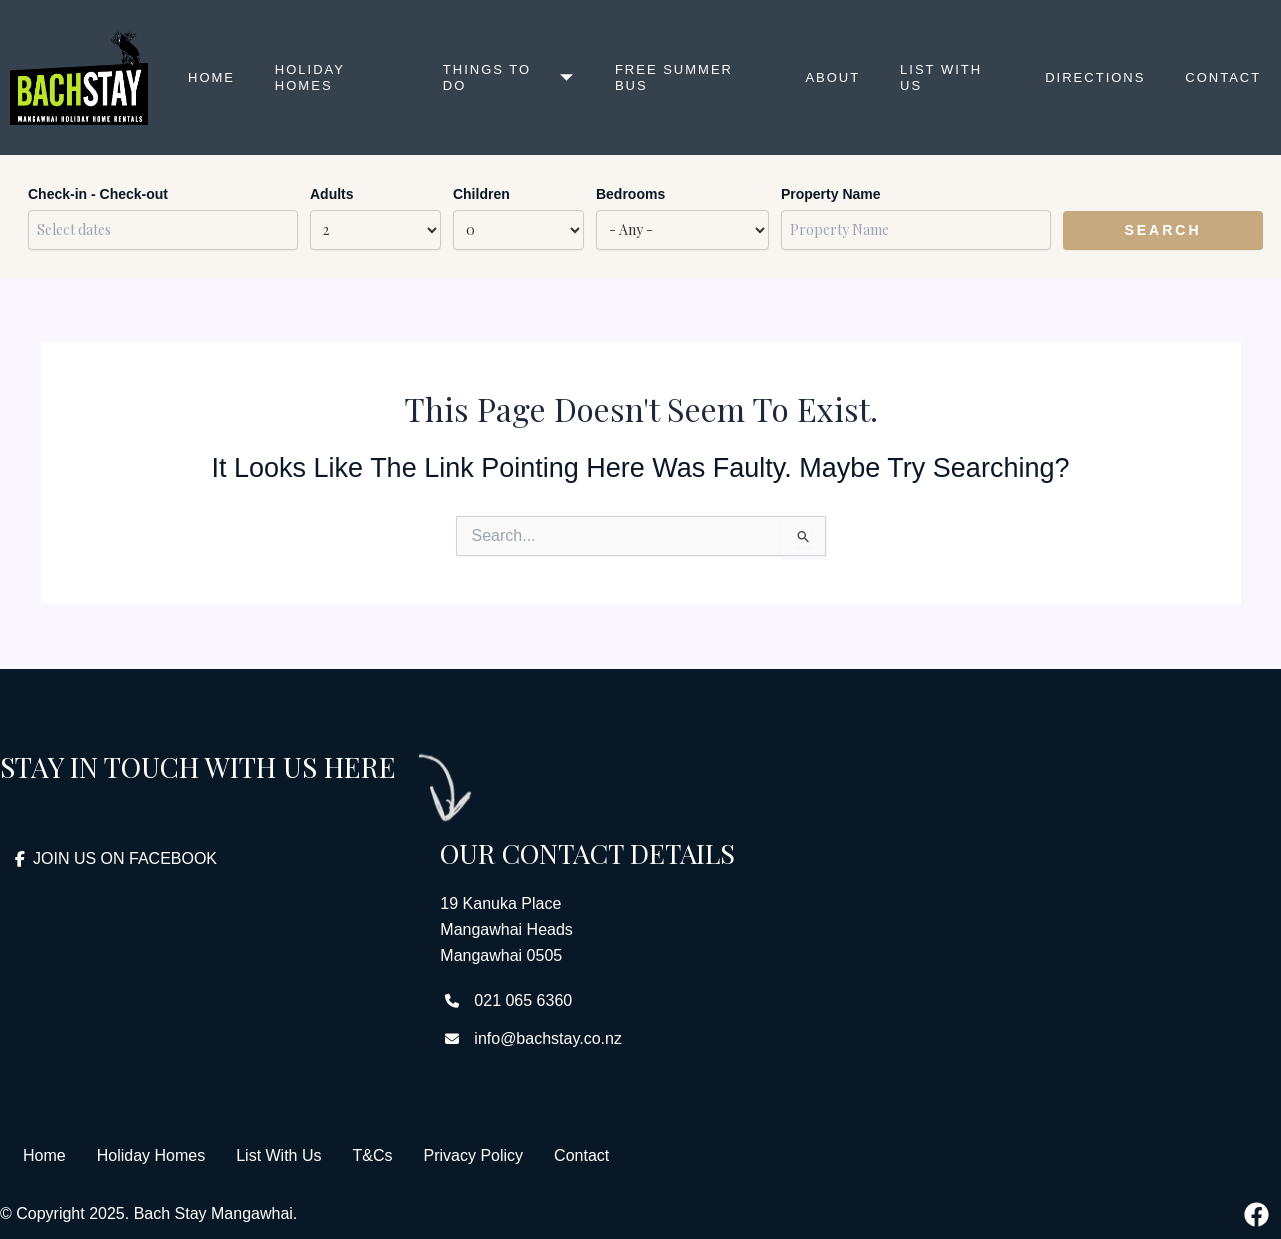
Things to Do (509, 77)
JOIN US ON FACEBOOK (116, 858)
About (832, 77)
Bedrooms (630, 194)
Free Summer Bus (674, 77)
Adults (332, 194)
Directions (1095, 77)
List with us (941, 77)
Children (481, 194)
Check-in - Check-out (98, 194)
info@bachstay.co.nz (548, 1038)
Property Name (831, 194)
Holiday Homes (310, 77)
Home (211, 77)
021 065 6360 (523, 1000)
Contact (1223, 77)
